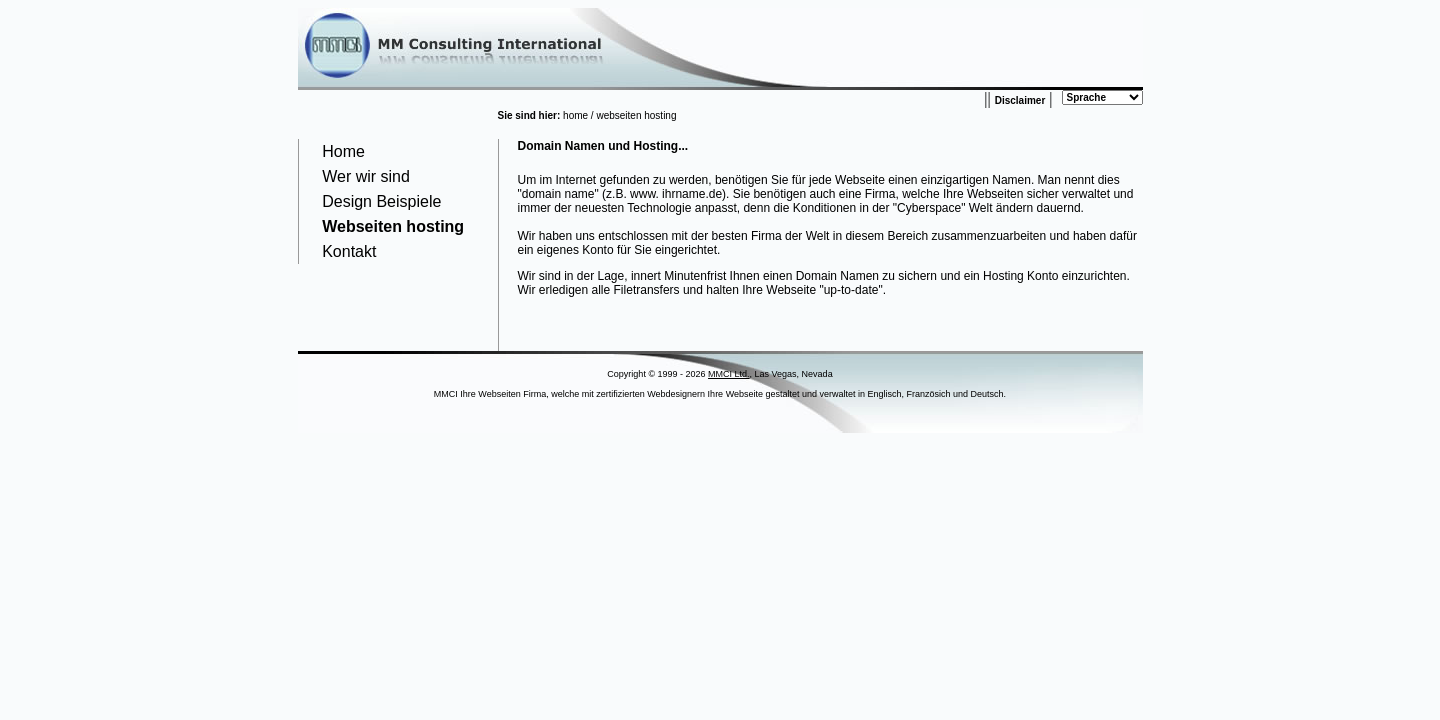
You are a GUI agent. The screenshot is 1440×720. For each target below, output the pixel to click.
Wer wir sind (366, 176)
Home (343, 151)
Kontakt (349, 251)
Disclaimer (1020, 100)
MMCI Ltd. (729, 374)
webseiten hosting (636, 115)
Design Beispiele (381, 201)
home (575, 115)
